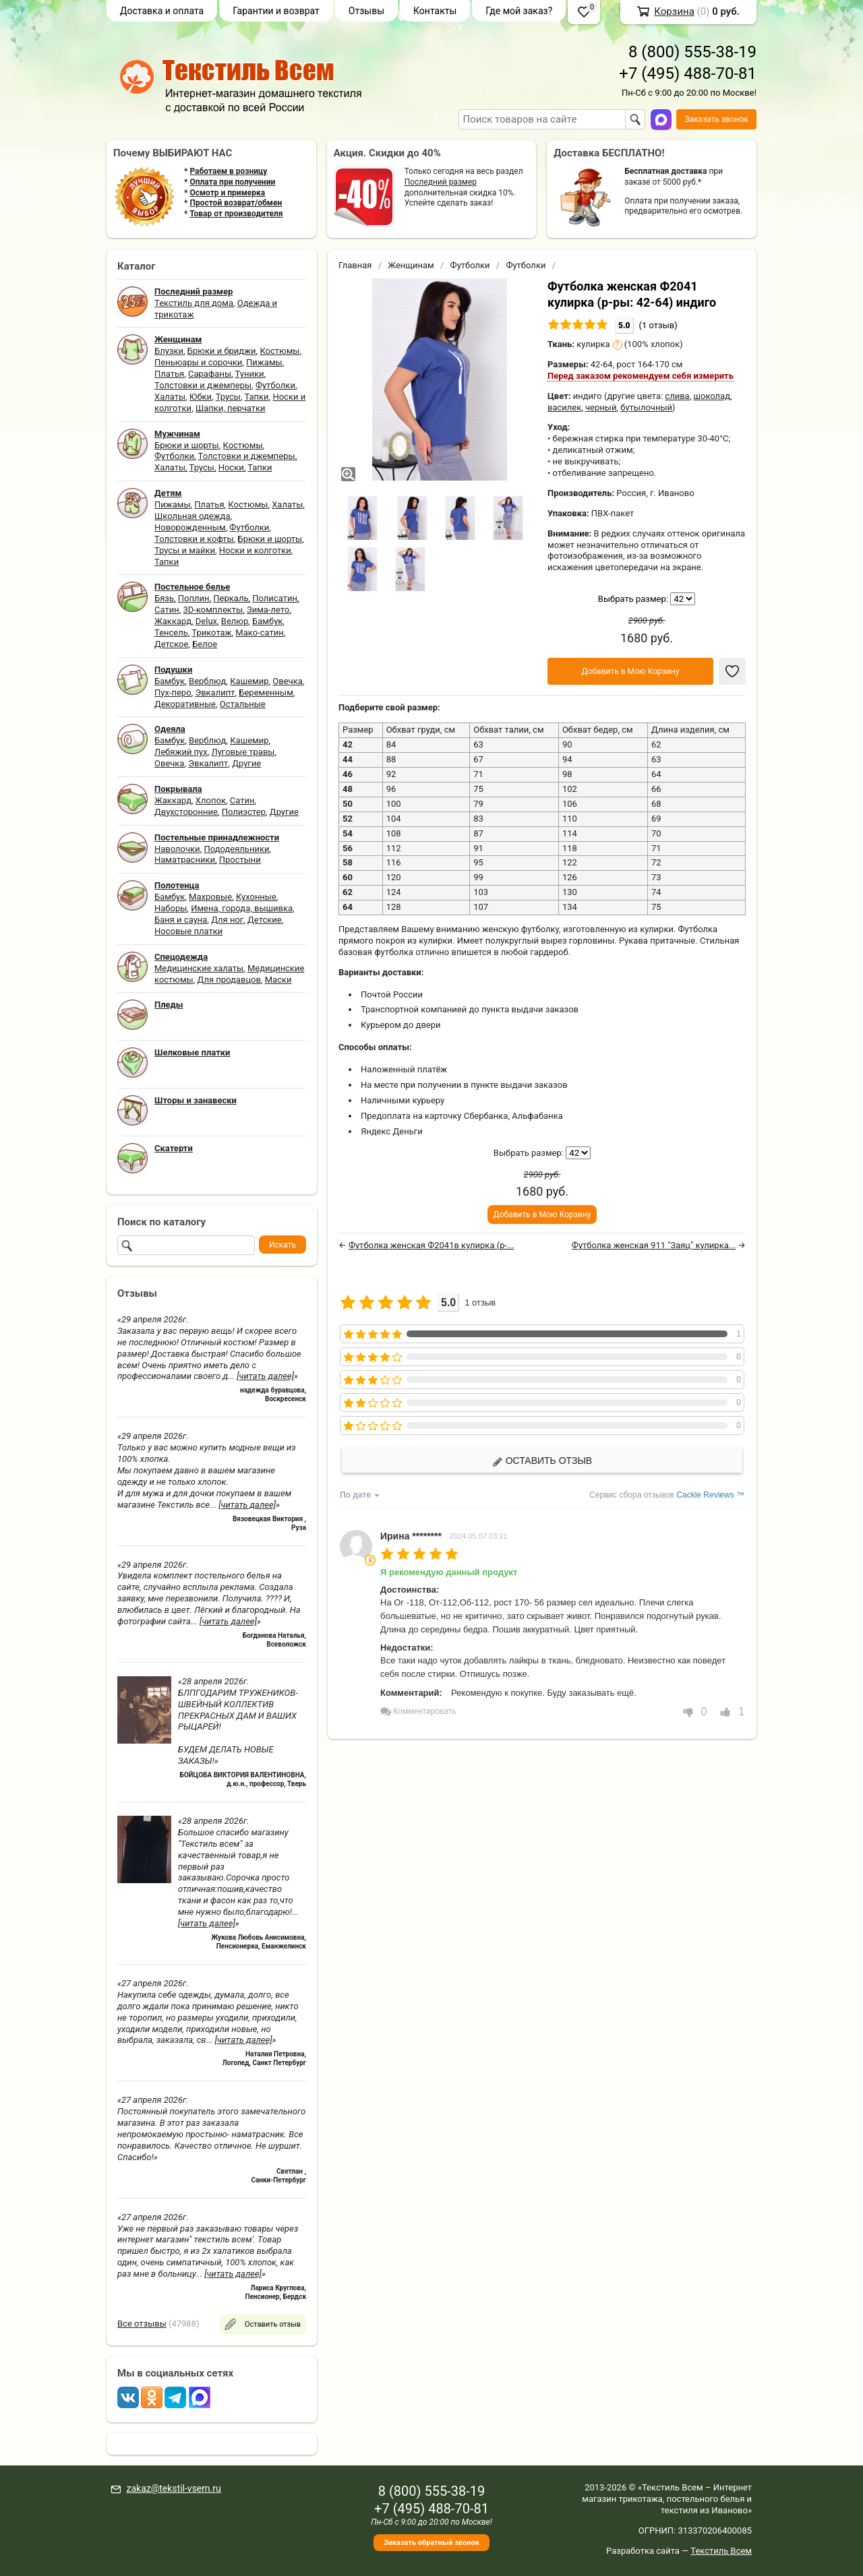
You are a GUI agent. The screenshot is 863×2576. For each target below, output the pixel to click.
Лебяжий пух (181, 752)
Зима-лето (268, 610)
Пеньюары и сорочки (198, 362)
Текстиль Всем (721, 2551)
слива (677, 396)
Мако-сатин (259, 632)
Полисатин (274, 598)
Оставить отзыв (542, 1461)
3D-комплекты (213, 610)
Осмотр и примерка (227, 192)
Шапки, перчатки (231, 408)
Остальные (243, 704)
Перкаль (230, 598)
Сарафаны (209, 374)
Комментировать (418, 1711)
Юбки (200, 397)
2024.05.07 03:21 (479, 1536)
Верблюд (207, 681)
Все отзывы (142, 2324)
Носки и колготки (255, 550)
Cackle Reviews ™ (710, 1495)
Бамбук (267, 621)
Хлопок (211, 800)
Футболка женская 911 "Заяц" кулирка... (654, 1245)
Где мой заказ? (518, 10)
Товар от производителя (235, 213)
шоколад (711, 396)
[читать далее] (265, 1376)
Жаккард (172, 621)
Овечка (287, 681)
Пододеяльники (236, 849)
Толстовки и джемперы (202, 385)
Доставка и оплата (162, 10)
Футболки (275, 385)
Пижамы (264, 362)
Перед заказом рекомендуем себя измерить (640, 376)
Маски (278, 980)
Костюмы (279, 351)
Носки (231, 467)
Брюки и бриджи (221, 351)
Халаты (169, 397)
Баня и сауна (180, 920)
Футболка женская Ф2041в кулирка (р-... (431, 1245)
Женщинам (411, 265)
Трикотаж (211, 632)
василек (564, 407)
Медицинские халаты (198, 968)
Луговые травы (243, 752)
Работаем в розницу (228, 171)
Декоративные (185, 704)
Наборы (170, 908)
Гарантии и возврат (276, 10)
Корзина (674, 11)
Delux (206, 621)
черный (600, 407)
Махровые (210, 897)
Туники (249, 374)
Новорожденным (190, 527)
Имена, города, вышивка (242, 908)
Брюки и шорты (186, 445)
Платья (169, 374)
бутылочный (646, 407)
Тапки (256, 397)
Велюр (234, 621)
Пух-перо (172, 692)
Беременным (266, 692)
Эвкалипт (215, 692)
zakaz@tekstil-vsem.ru (173, 2488)
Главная (354, 265)
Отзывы (366, 10)
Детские (264, 920)
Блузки (168, 351)
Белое (204, 644)
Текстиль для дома (193, 303)
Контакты (434, 10)
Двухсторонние (186, 812)
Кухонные (256, 897)
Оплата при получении (232, 182)
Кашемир (249, 681)
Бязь (164, 598)
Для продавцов (229, 980)
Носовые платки (188, 931)
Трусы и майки (184, 550)
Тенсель (171, 632)
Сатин (166, 610)
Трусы (228, 397)
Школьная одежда (192, 516)
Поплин (194, 598)
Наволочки (177, 849)
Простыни (240, 860)
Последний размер (441, 182)
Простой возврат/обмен (235, 203)
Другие (246, 763)
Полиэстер (244, 812)
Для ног (227, 920)
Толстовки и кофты (194, 539)
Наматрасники (184, 860)
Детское (171, 644)
